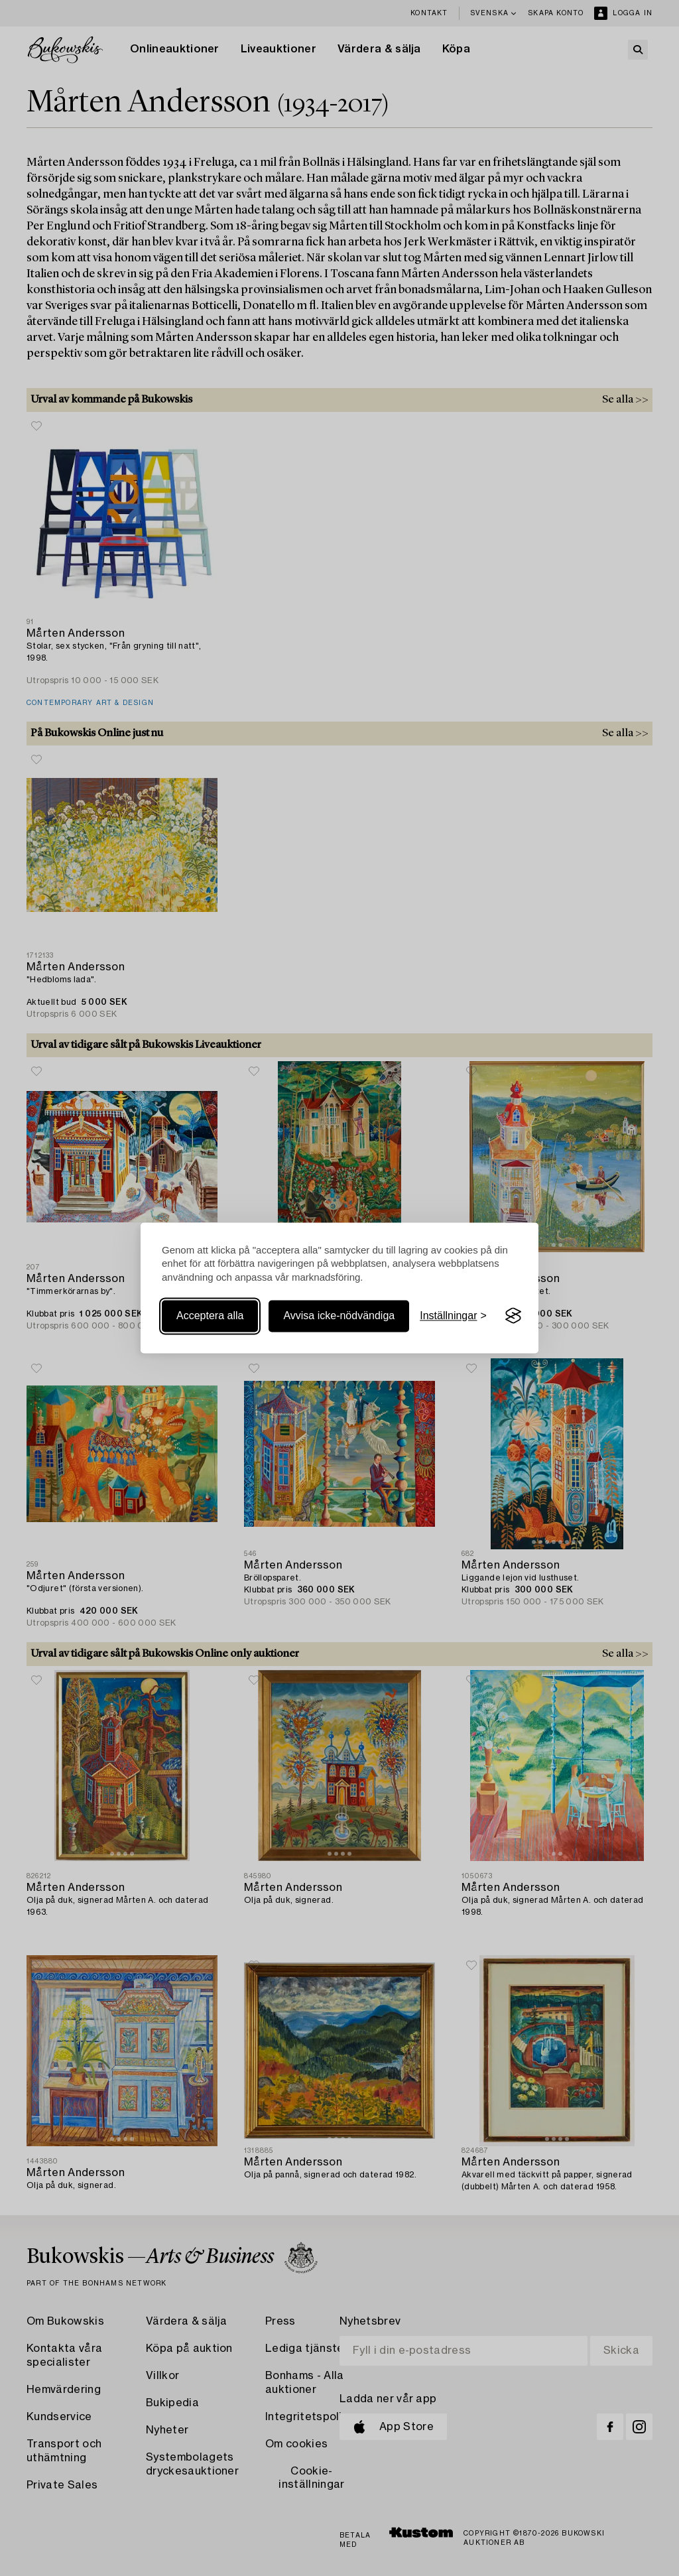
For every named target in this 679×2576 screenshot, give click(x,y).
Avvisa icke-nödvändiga (339, 1315)
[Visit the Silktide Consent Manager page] (513, 1316)
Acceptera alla (209, 1315)
